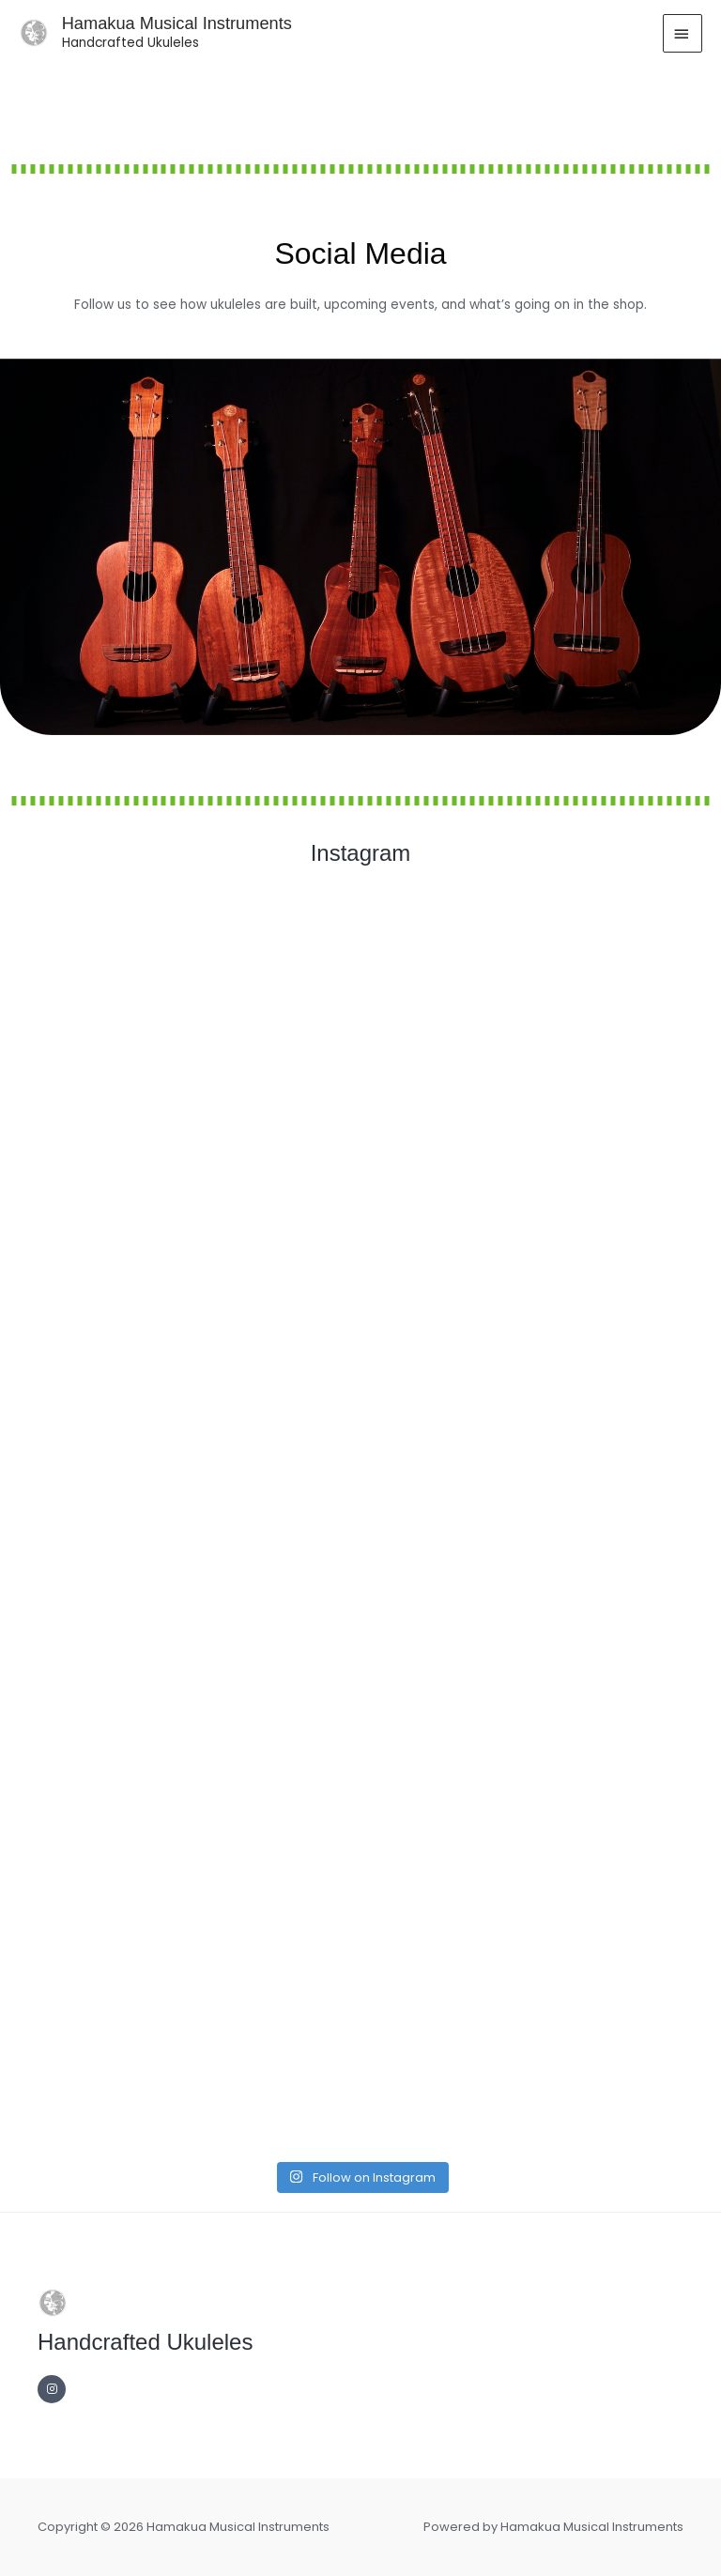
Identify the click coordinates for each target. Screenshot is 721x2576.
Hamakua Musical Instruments (177, 23)
